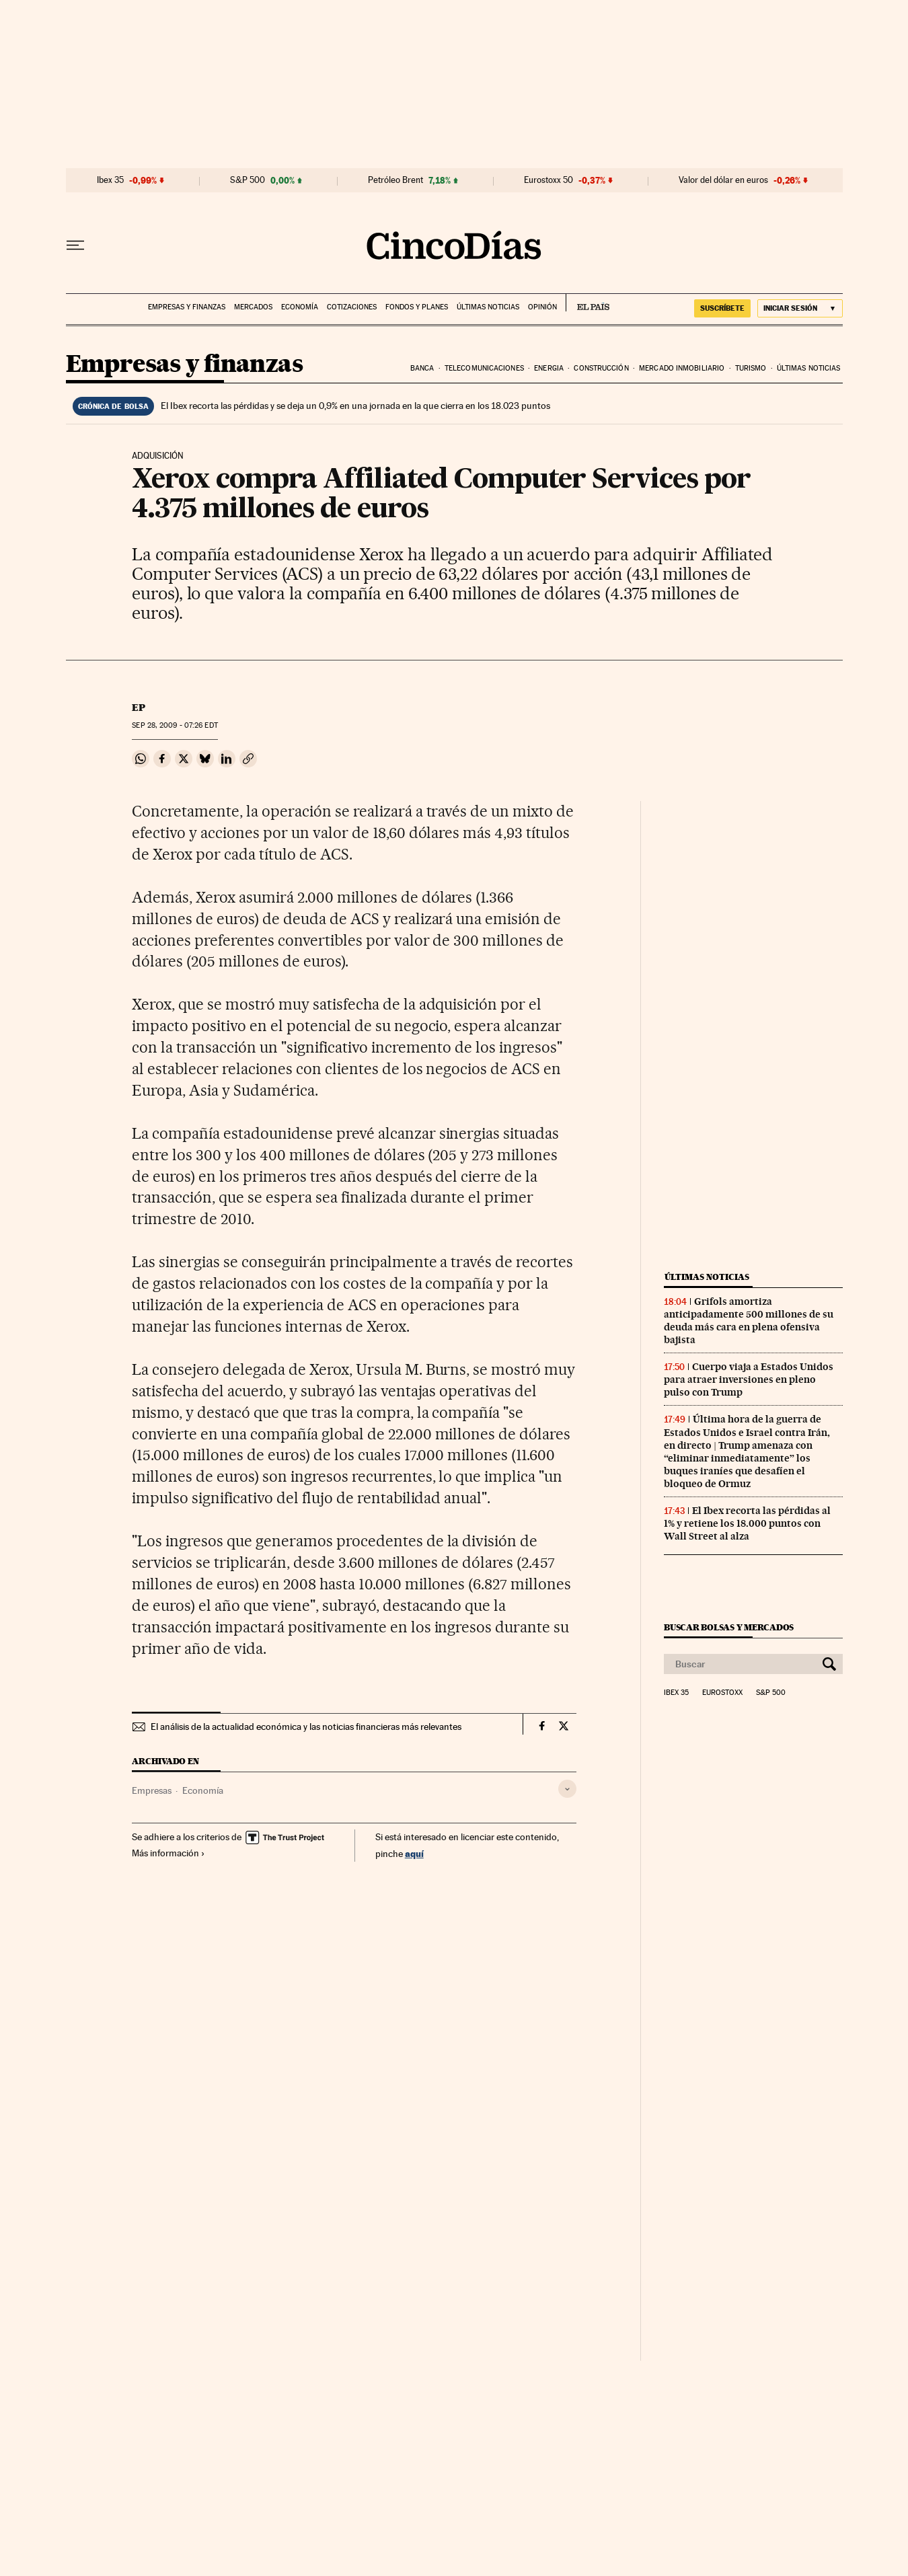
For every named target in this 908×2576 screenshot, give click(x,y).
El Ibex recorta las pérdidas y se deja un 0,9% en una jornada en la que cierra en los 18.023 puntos (355, 405)
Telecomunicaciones (484, 368)
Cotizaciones (352, 307)
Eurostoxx (722, 1693)
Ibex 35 (110, 180)
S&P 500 (247, 180)
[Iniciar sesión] (800, 308)
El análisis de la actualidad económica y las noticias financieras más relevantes (306, 1726)
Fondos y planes (416, 307)
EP (138, 708)
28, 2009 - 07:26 (174, 725)
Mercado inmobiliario (681, 368)
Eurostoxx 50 (548, 180)
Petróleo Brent (395, 180)
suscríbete (722, 308)
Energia (549, 368)
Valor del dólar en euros (723, 180)
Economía (299, 307)
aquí (414, 1853)
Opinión (542, 307)
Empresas (152, 1790)
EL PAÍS (587, 302)
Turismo (751, 368)
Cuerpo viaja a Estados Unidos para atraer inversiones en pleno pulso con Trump (748, 1379)
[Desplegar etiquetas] (567, 1789)
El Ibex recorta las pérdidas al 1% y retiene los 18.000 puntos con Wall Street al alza (747, 1523)
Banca (422, 368)
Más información (168, 1853)
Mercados (253, 307)
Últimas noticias (488, 307)
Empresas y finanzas (186, 307)
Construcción (601, 368)
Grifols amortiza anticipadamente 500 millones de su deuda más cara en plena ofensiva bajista (748, 1320)
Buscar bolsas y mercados (729, 1627)
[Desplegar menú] (75, 245)
